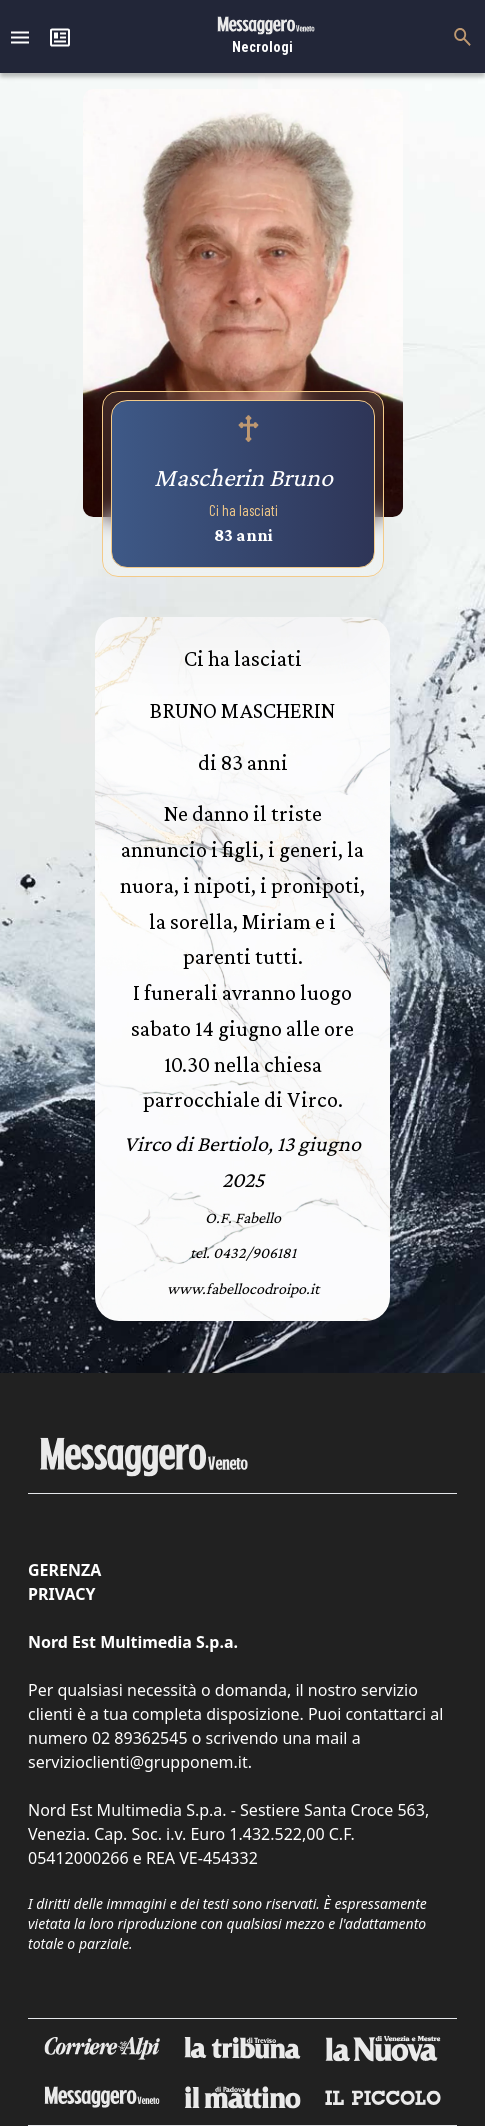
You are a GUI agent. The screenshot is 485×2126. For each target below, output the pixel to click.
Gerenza (64, 1570)
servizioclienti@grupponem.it (138, 1762)
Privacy (61, 1594)
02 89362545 (140, 1738)
